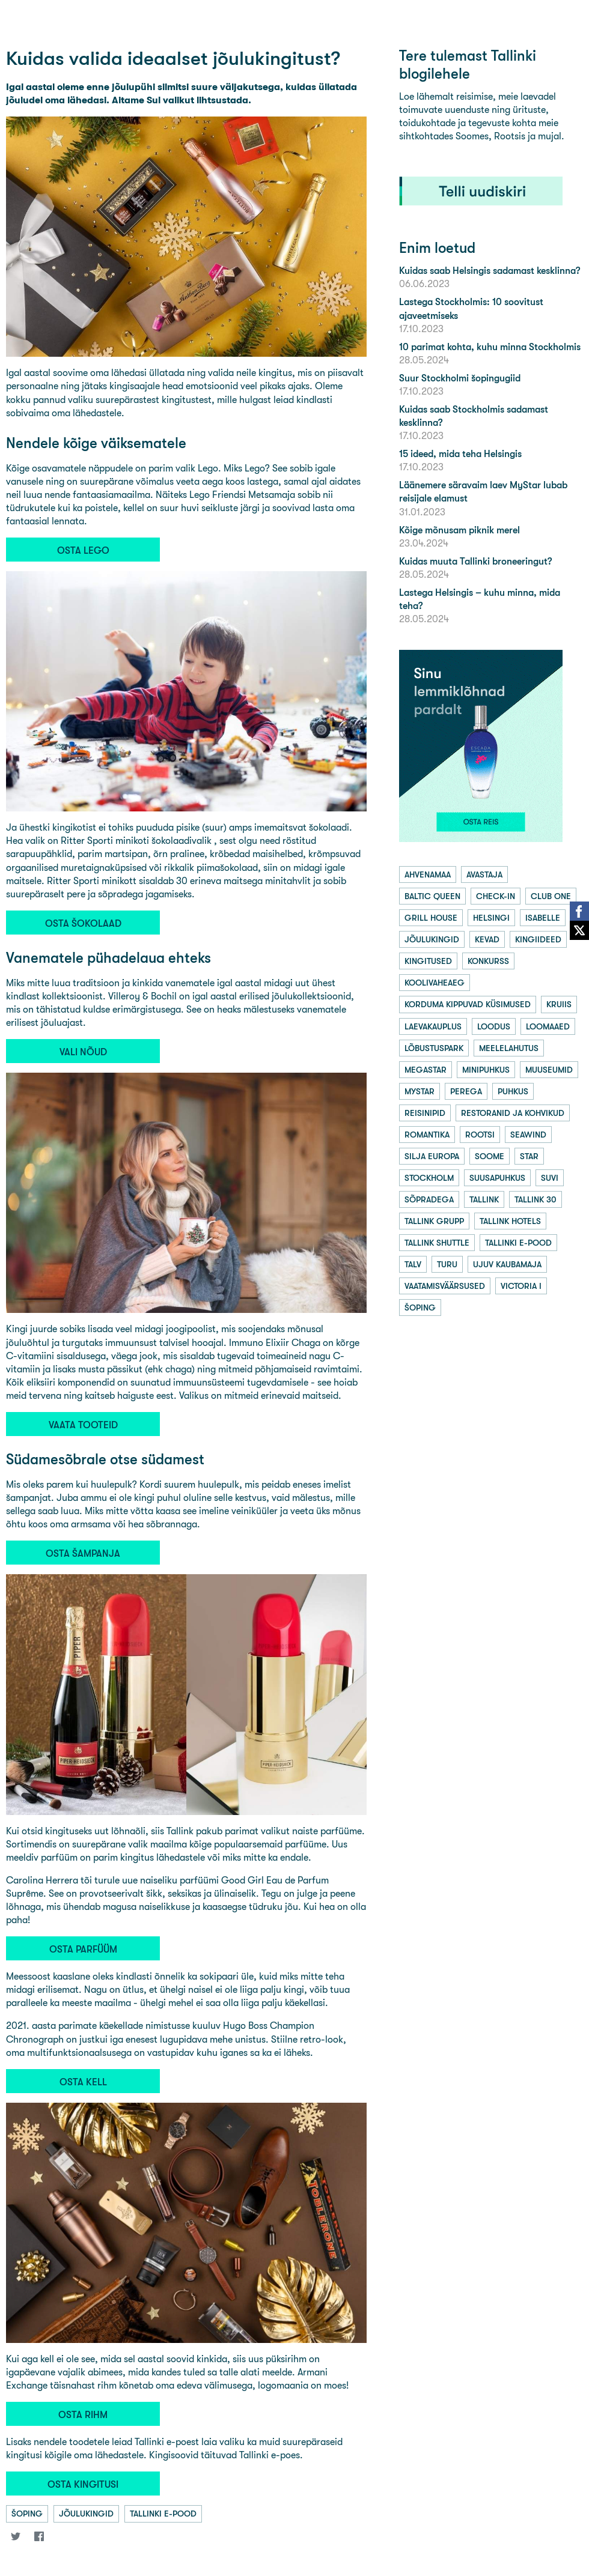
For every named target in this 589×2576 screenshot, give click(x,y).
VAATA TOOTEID (83, 1425)
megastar (425, 1069)
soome (489, 1156)
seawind (528, 1134)
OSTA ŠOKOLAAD (83, 923)
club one (551, 896)
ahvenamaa (427, 874)
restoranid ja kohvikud (512, 1113)
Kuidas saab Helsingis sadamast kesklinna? (489, 270)
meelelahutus (509, 1048)
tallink (484, 1199)
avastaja (484, 874)
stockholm (429, 1178)
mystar (419, 1091)
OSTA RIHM (83, 2414)
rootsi (480, 1134)
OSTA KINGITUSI (82, 2484)
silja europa (431, 1156)
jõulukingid (86, 2513)
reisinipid (424, 1113)
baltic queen (432, 896)
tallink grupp (434, 1221)
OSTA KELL (83, 2082)
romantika (427, 1134)
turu (447, 1264)
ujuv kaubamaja (507, 1264)
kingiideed (538, 939)
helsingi (491, 918)
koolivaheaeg (434, 982)
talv (412, 1264)
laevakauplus (433, 1026)
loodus (493, 1026)
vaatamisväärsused (444, 1286)
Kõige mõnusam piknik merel (459, 530)
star (529, 1156)
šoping (27, 2513)
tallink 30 (535, 1199)
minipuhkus (486, 1069)
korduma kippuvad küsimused (467, 1004)
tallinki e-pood (163, 2513)
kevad (487, 939)
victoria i (521, 1286)
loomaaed (548, 1026)
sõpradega (429, 1199)
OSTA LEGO (83, 550)
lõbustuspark (433, 1048)
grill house (430, 918)
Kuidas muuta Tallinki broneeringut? (475, 561)
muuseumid (549, 1069)
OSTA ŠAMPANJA (83, 1553)
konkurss (488, 961)
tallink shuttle (436, 1242)
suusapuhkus (497, 1178)
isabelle (542, 918)
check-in (495, 896)
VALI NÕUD (83, 1052)
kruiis (559, 1004)
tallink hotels (510, 1221)
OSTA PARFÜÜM (83, 1949)
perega (466, 1091)
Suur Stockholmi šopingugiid (459, 378)
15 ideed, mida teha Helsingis (460, 453)
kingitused (428, 961)
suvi (549, 1178)
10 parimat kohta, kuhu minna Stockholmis (490, 347)
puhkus (513, 1091)
